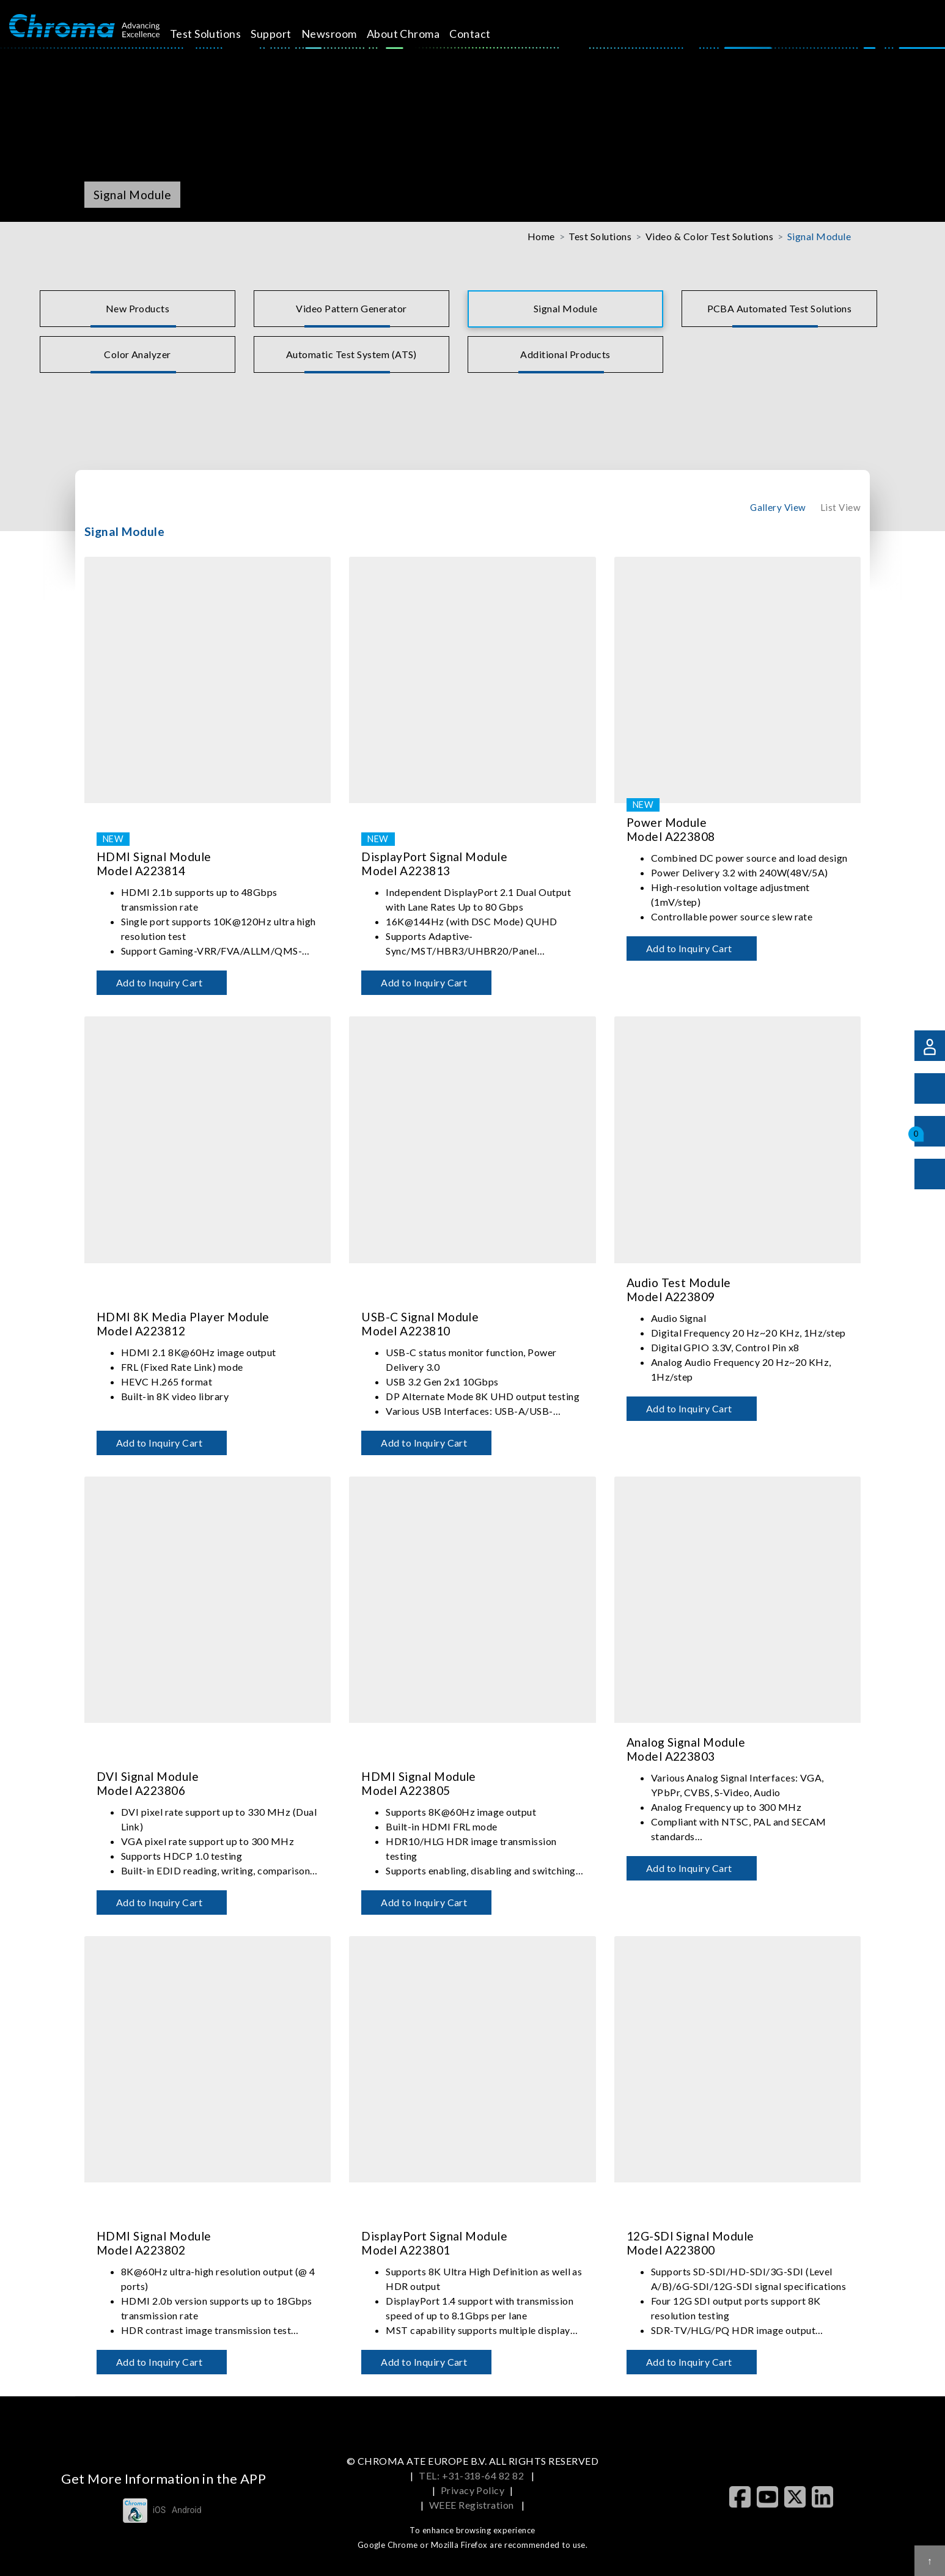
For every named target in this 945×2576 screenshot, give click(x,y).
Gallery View (778, 507)
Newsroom (343, 33)
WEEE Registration (473, 2505)
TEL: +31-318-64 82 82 (472, 2475)
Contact (483, 33)
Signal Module (819, 236)
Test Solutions (219, 33)
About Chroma (417, 33)
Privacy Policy (473, 2490)
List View (840, 507)
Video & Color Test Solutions (709, 236)
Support (285, 33)
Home (541, 236)
